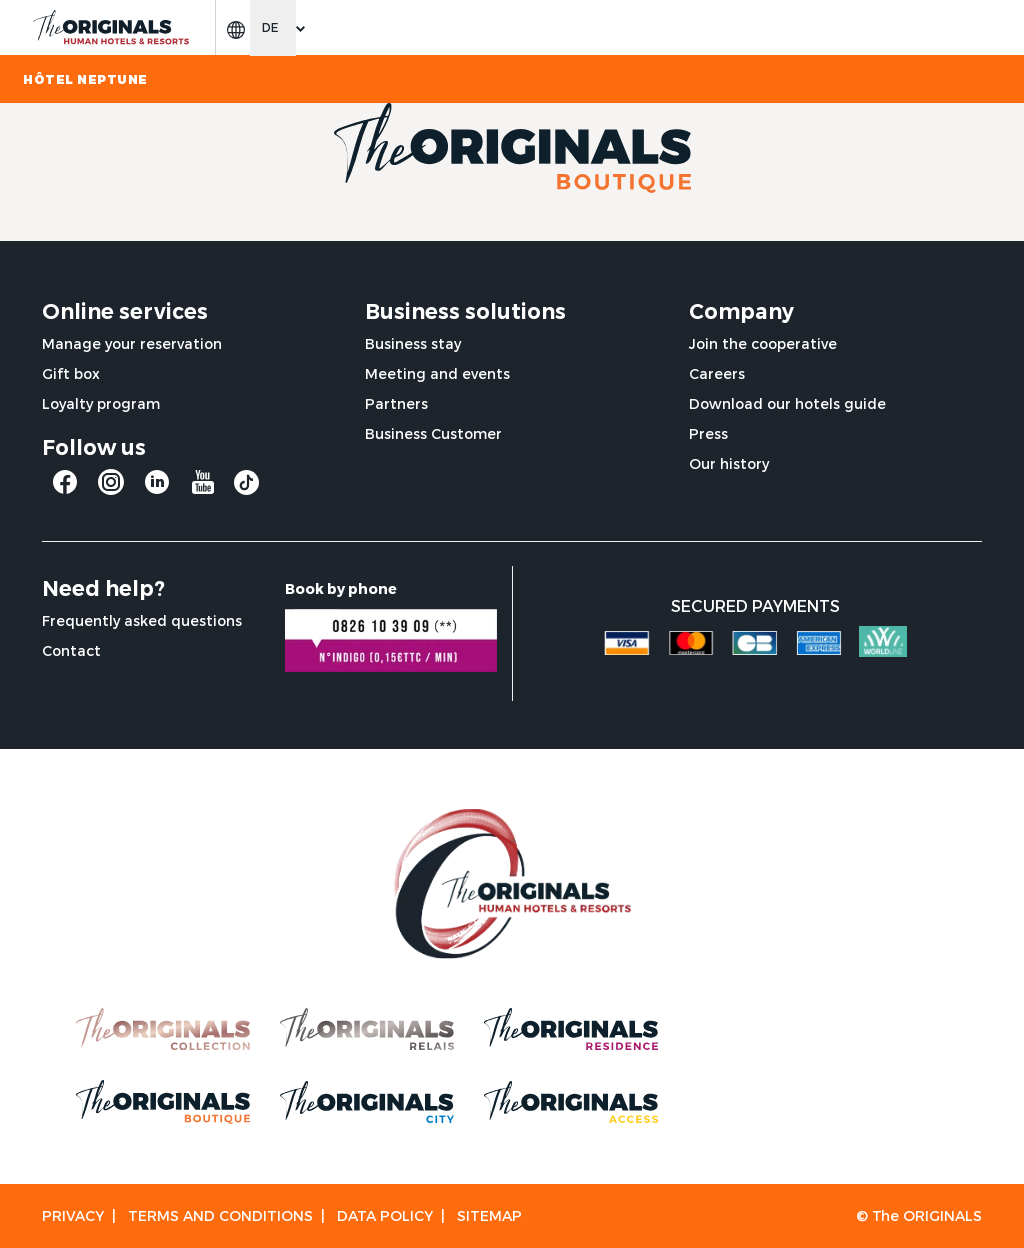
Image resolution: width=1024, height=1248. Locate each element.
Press (708, 433)
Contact (71, 650)
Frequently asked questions (142, 620)
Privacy (73, 1215)
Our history (729, 463)
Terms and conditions (220, 1215)
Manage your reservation (132, 343)
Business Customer (433, 433)
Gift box (71, 373)
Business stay (413, 343)
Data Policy (385, 1215)
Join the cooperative (763, 343)
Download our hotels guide (787, 403)
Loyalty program (101, 403)
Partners (396, 403)
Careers (717, 373)
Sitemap (489, 1215)
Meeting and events (437, 373)
